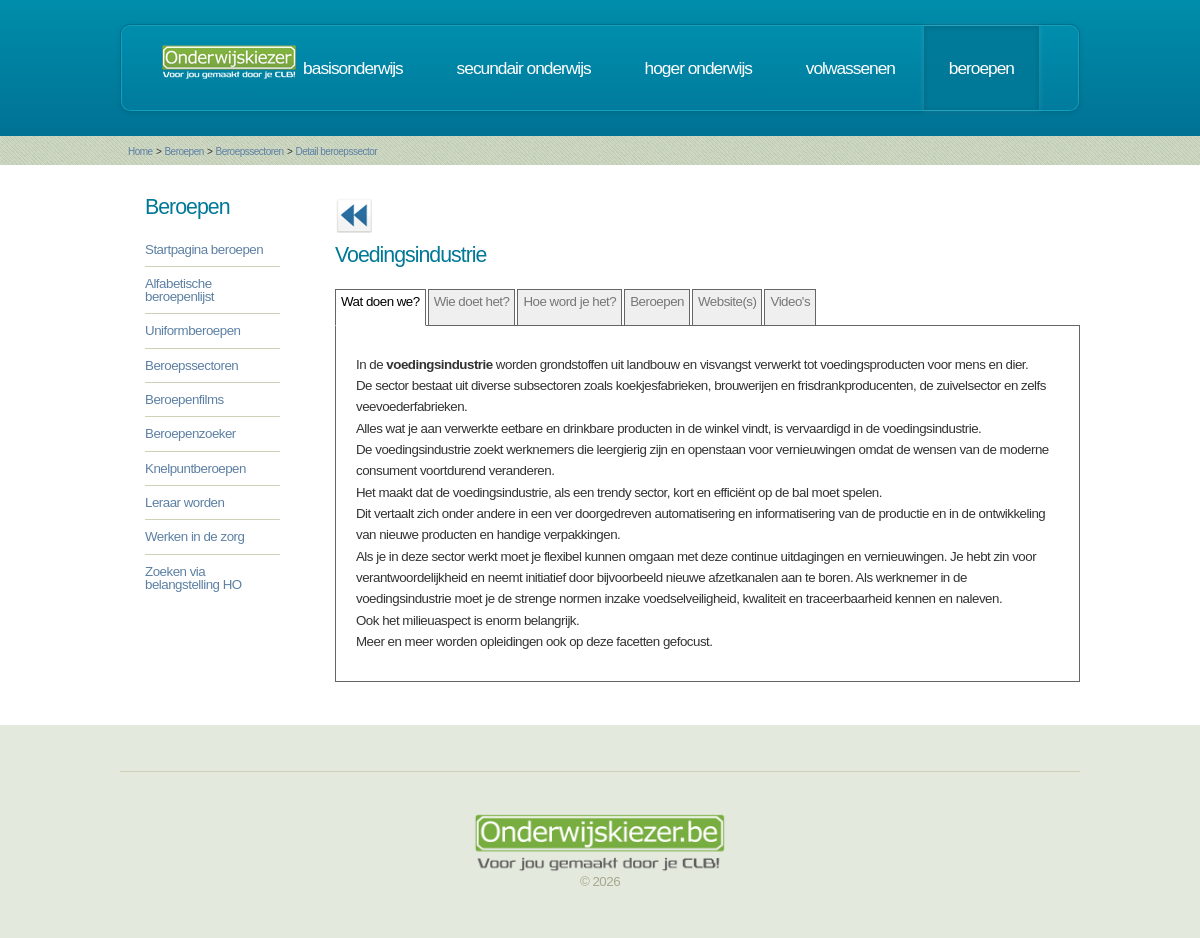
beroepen (981, 68)
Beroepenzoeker (190, 433)
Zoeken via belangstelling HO (193, 578)
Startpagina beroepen (204, 249)
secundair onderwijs (524, 68)
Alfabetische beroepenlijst (179, 290)
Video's (790, 301)
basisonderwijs (353, 68)
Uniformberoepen (192, 330)
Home (140, 151)
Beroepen (183, 151)
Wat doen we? (380, 301)
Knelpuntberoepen (195, 468)
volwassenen (850, 68)
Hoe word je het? (569, 301)
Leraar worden (184, 502)
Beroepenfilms (184, 399)
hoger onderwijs (698, 68)
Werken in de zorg (194, 536)
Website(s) (727, 301)
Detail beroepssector (336, 151)
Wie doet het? (472, 301)
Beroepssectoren (250, 151)
